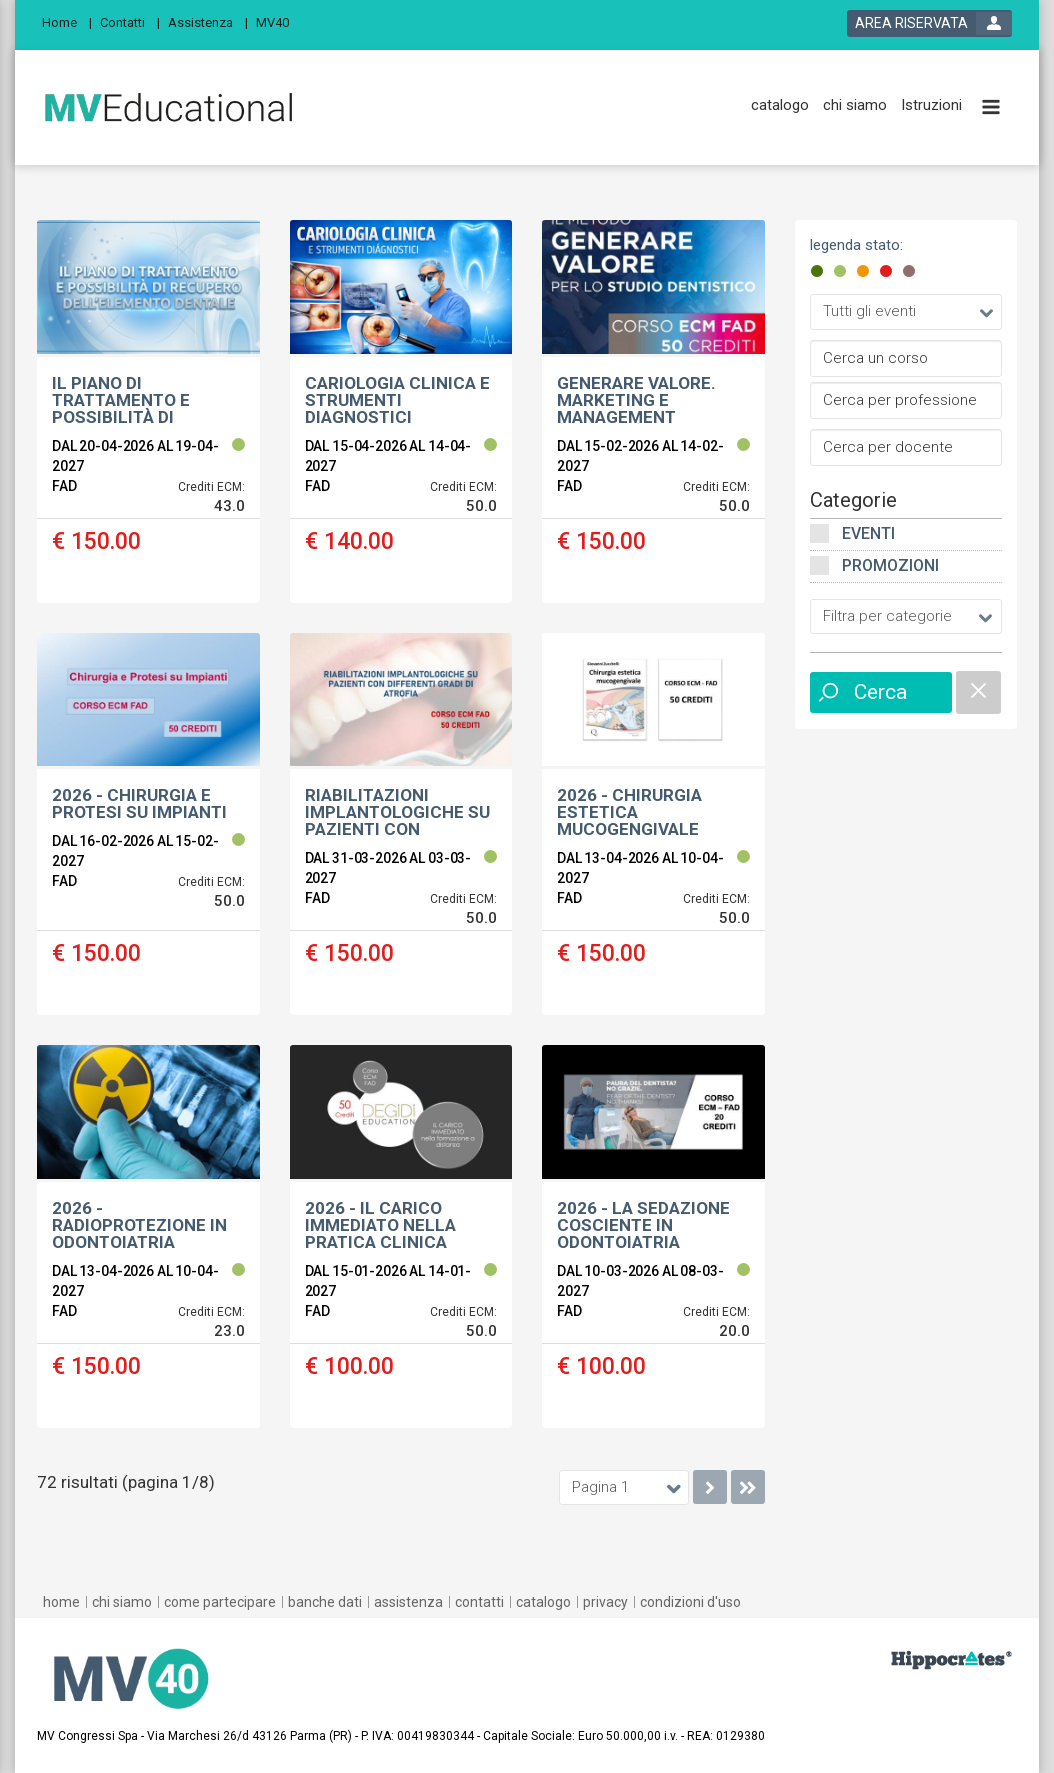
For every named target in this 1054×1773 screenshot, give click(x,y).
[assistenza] (408, 1602)
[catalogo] (780, 105)
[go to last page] (748, 1487)
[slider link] (951, 1659)
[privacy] (605, 1602)
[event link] (148, 411)
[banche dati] (325, 1602)
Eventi (868, 533)
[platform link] (168, 108)
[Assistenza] (208, 21)
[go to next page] (710, 1487)
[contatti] (479, 1602)
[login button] (929, 23)
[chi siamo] (855, 105)
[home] (61, 1602)
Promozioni (890, 565)
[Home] (67, 21)
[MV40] (278, 21)
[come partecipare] (220, 1602)
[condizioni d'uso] (690, 1602)
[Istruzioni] (931, 105)
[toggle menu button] (991, 108)
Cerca (880, 692)
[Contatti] (130, 21)
